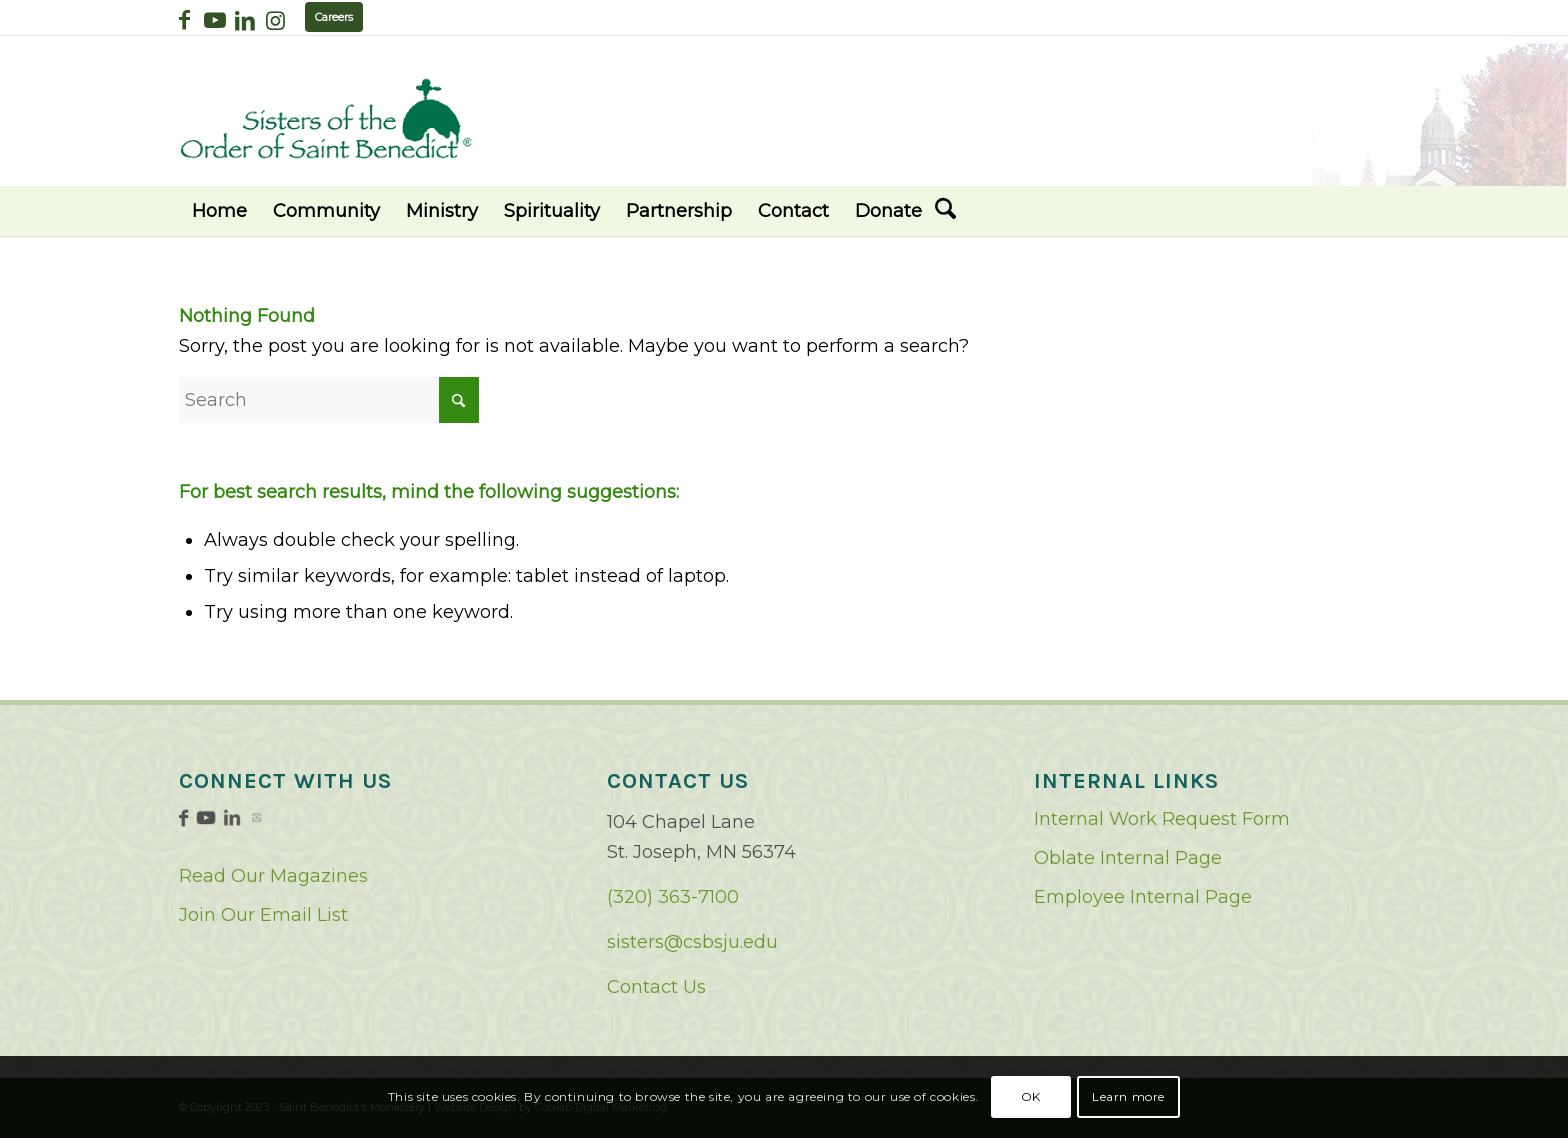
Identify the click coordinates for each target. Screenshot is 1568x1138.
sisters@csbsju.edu (692, 942)
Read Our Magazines (273, 876)
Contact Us (656, 987)
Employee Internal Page (1143, 897)
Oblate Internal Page (1128, 858)
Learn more (1128, 1096)
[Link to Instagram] (275, 20)
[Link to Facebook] (184, 20)
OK (1031, 1096)
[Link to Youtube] (214, 20)
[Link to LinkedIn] (244, 20)
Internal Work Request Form (1162, 819)
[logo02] (326, 118)
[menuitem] (219, 211)
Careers (334, 17)
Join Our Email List (263, 915)
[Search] (945, 211)
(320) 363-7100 (673, 897)
